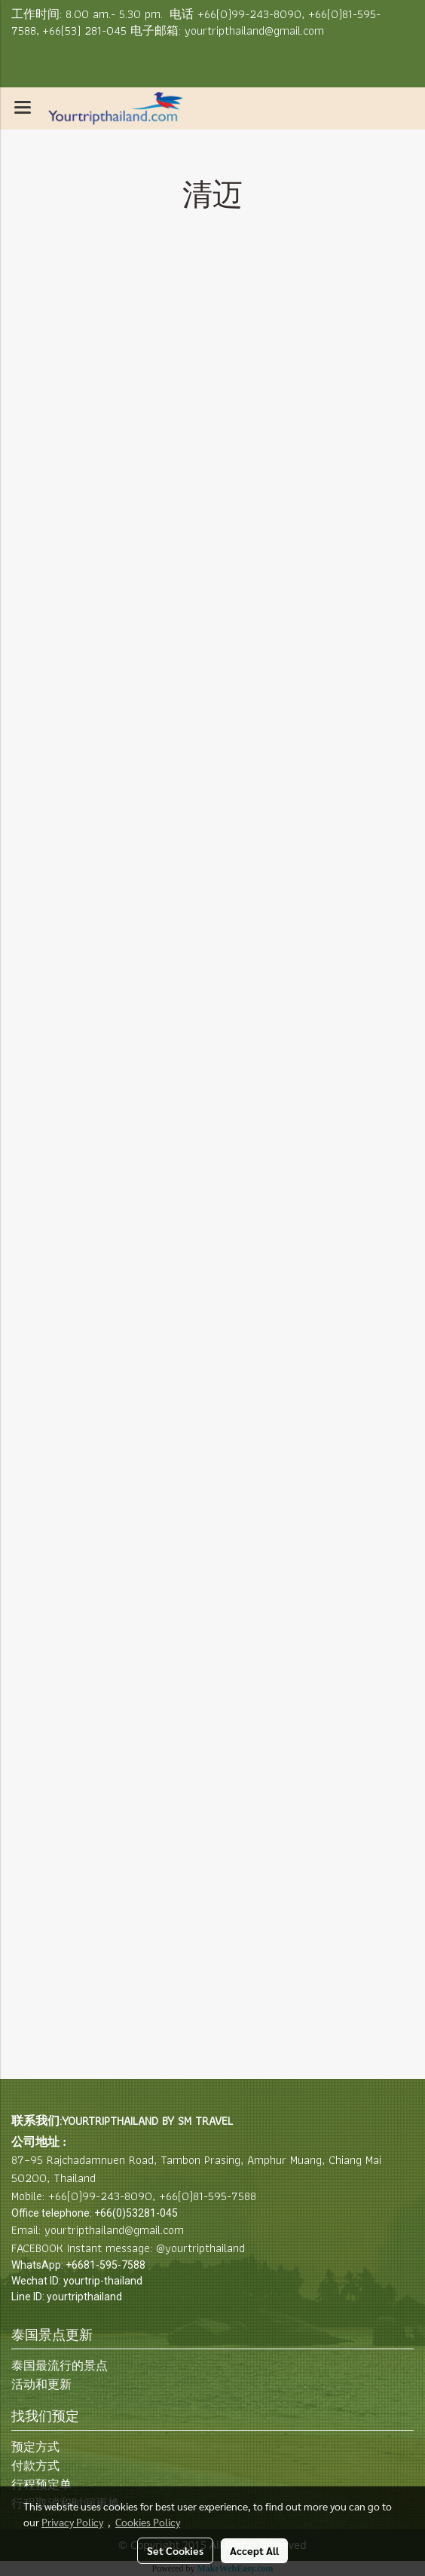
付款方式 (35, 2465)
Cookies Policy (147, 2522)
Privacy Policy (72, 2522)
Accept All (254, 2550)
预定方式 (35, 2446)
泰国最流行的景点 (59, 2365)
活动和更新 (41, 2384)
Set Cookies (175, 2550)
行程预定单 (41, 2484)
